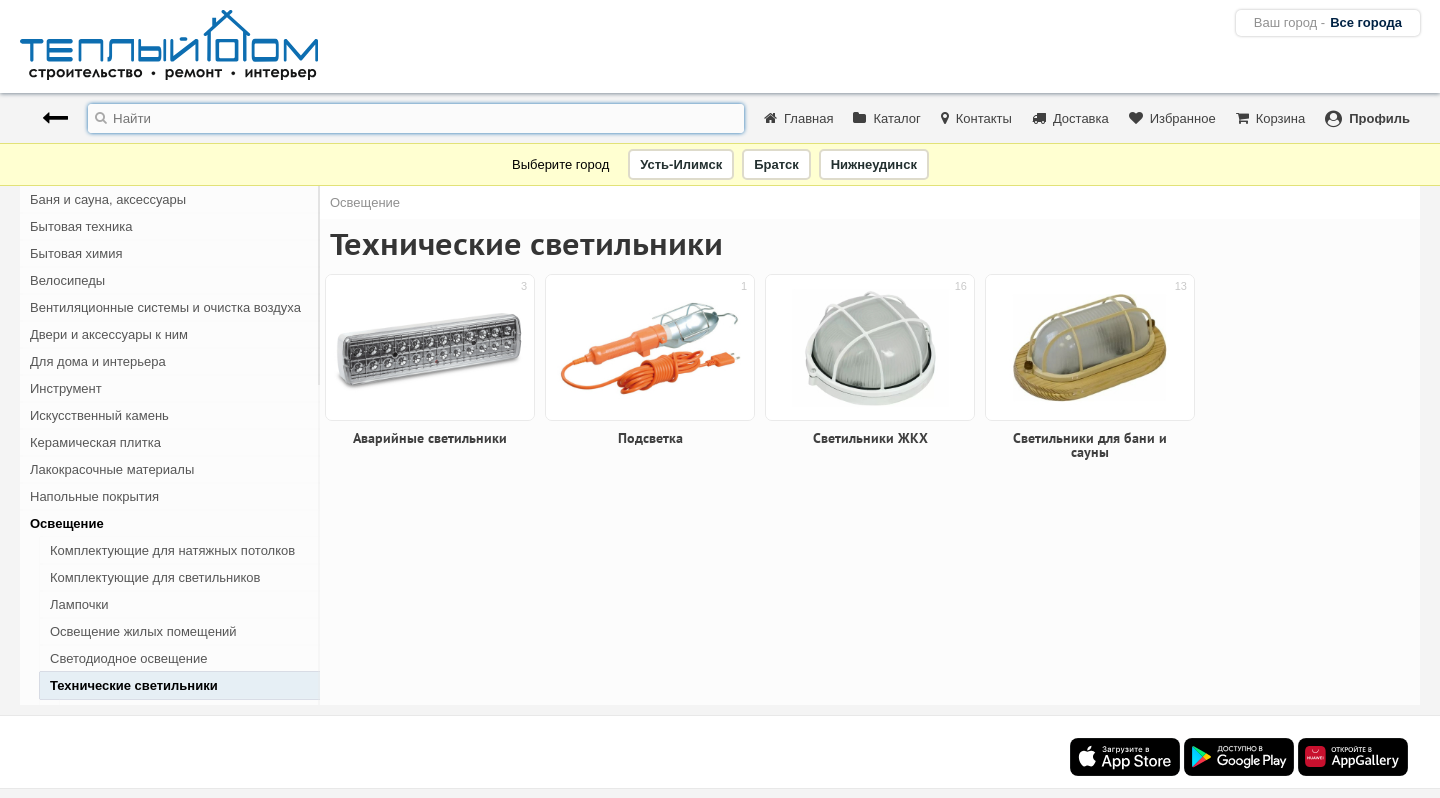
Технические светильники (134, 685)
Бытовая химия (76, 253)
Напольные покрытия (94, 496)
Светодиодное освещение (129, 658)
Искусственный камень (99, 415)
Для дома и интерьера (98, 361)
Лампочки (79, 604)
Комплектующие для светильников (155, 577)
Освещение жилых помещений (143, 631)
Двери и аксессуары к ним (109, 334)
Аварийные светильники (143, 712)
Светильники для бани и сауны (1090, 445)
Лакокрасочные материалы (112, 469)
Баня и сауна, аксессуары (108, 199)
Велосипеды (67, 280)
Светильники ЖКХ (870, 438)
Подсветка (650, 438)
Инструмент (66, 388)
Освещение (67, 523)
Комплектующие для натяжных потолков (172, 550)
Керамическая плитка (95, 442)
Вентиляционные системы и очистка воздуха (165, 307)
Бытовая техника (81, 226)
